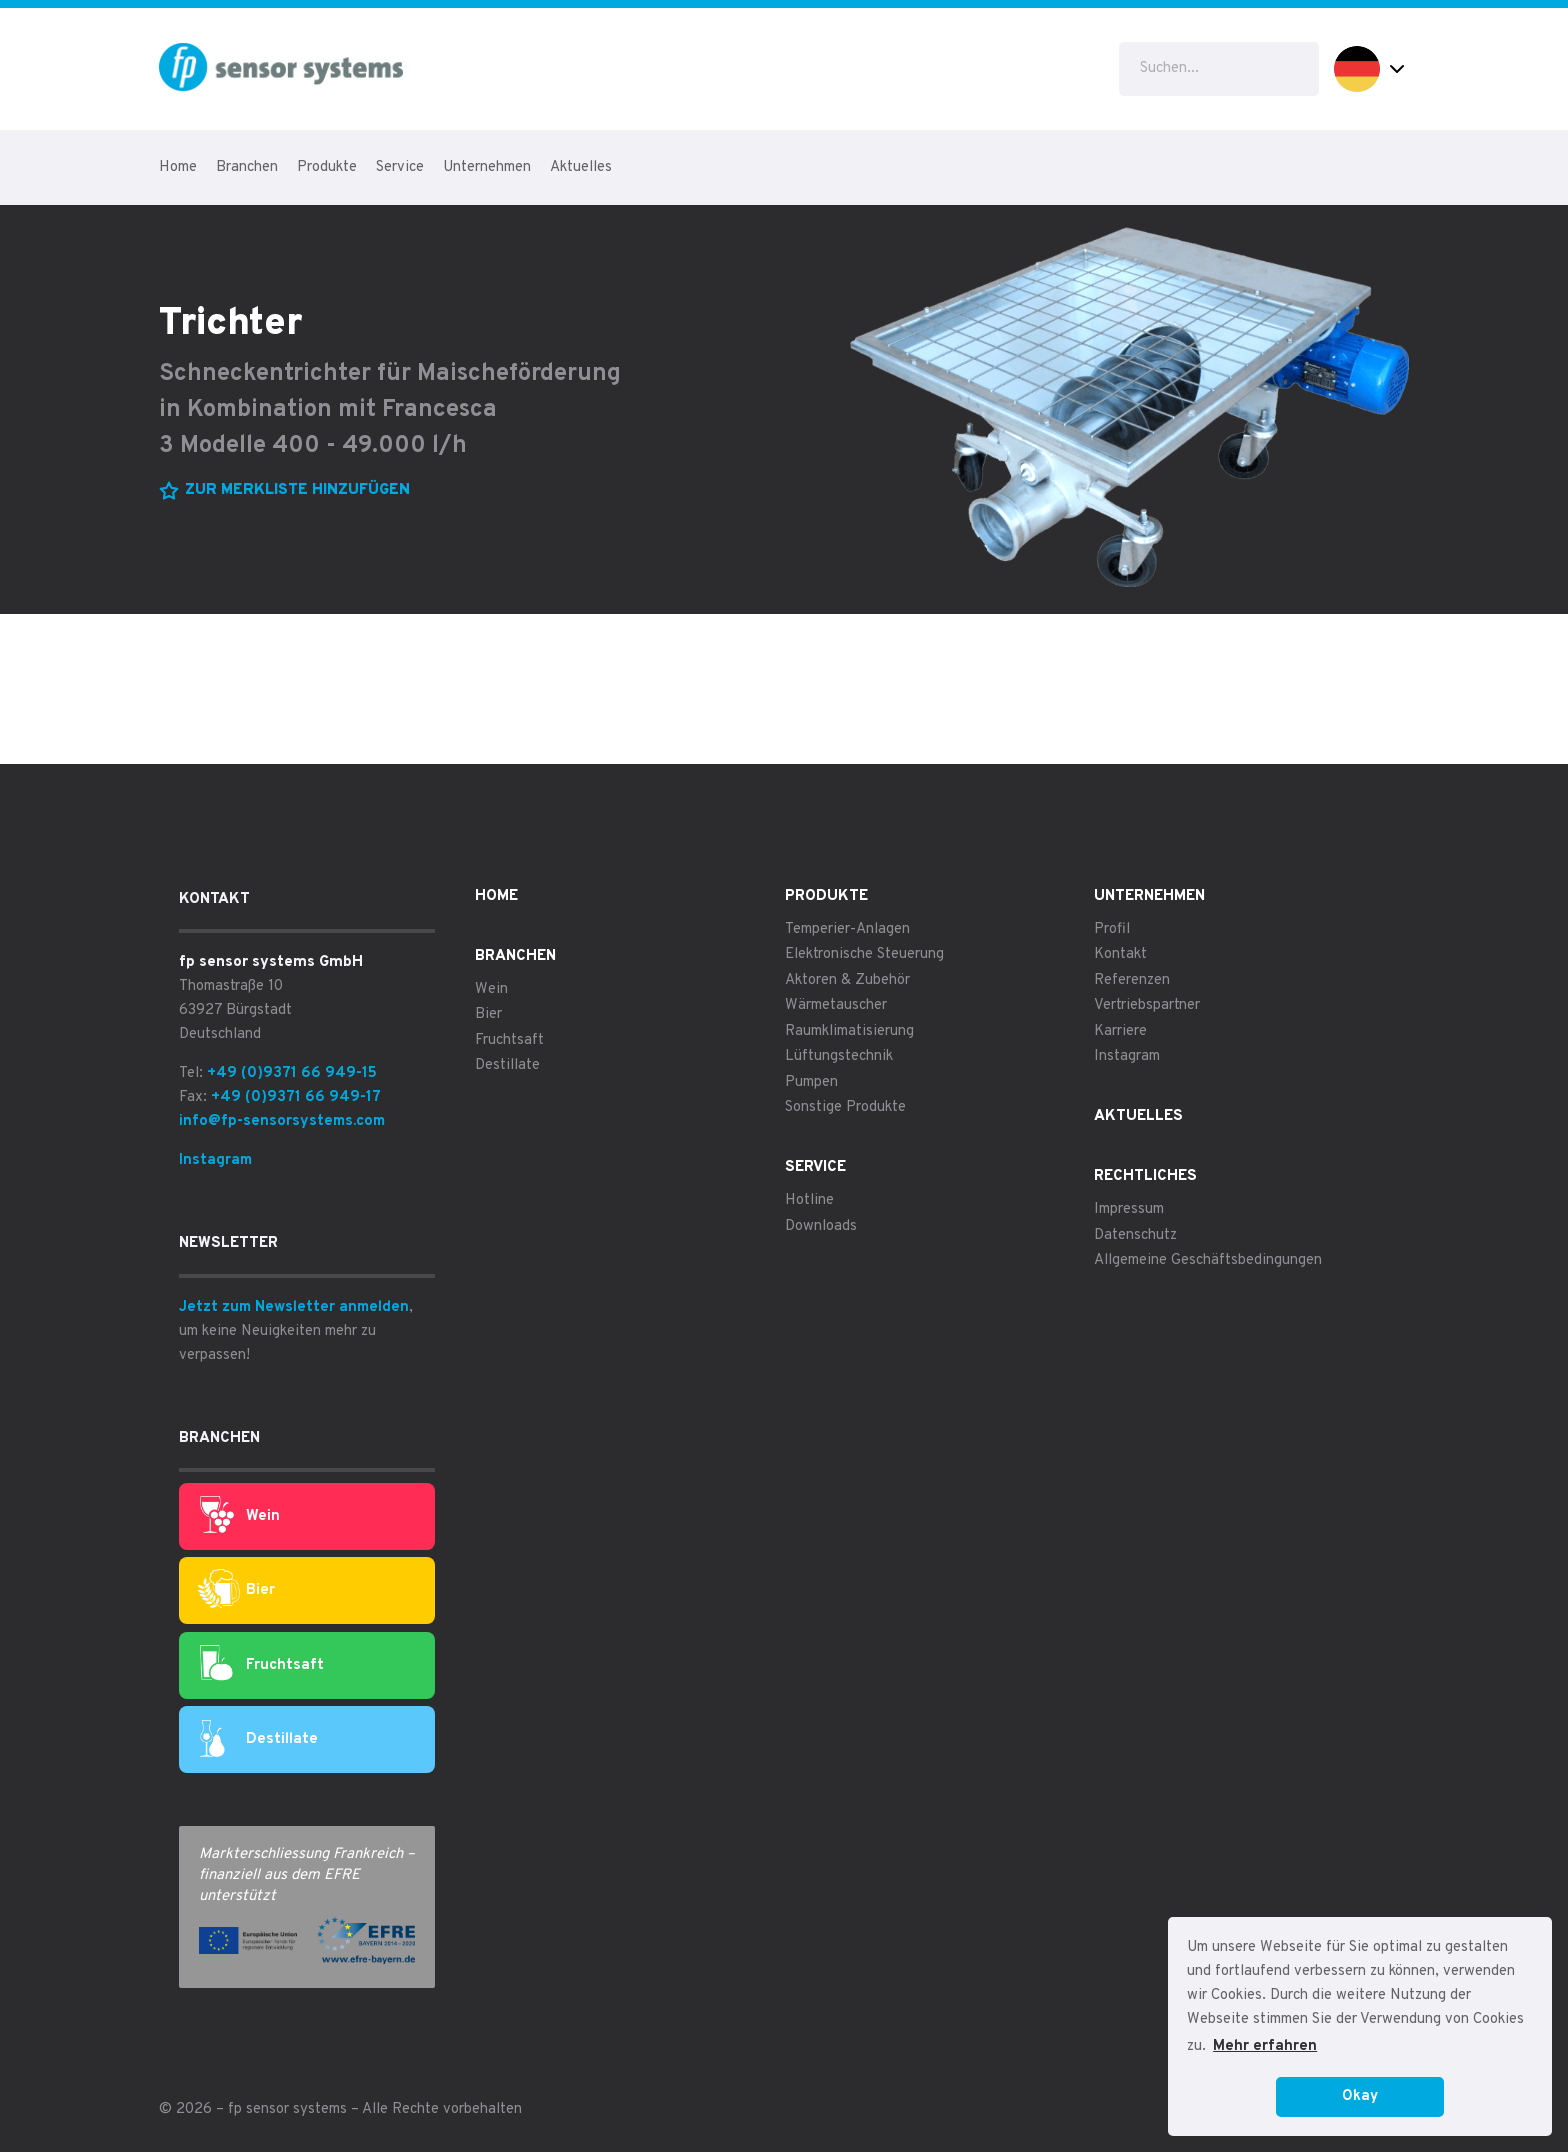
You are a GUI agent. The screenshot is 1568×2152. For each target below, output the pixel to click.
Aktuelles (581, 167)
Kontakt (1120, 954)
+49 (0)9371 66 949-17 (296, 1097)
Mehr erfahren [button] (1265, 2046)
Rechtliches (1145, 1176)
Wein (240, 1516)
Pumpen (811, 1082)
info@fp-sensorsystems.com (282, 1121)
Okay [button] (1360, 2096)
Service (400, 167)
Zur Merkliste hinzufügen (297, 490)
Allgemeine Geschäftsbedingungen (1208, 1260)
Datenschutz (1135, 1235)
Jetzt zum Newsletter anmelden (294, 1307)
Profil (1112, 929)
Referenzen (1132, 980)
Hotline (809, 1200)
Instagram (215, 1160)
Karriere (1120, 1031)
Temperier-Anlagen (847, 929)
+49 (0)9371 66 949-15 (292, 1073)
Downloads (821, 1226)
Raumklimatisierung (849, 1031)
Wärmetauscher (836, 1005)
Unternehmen (487, 167)
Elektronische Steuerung (864, 954)
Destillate (259, 1740)
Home (178, 167)
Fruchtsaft (262, 1665)
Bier (236, 1590)
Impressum (1129, 1209)
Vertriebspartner (1147, 1005)
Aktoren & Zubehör (847, 980)
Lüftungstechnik (839, 1056)
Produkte (327, 167)
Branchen (247, 167)
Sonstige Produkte (845, 1107)
